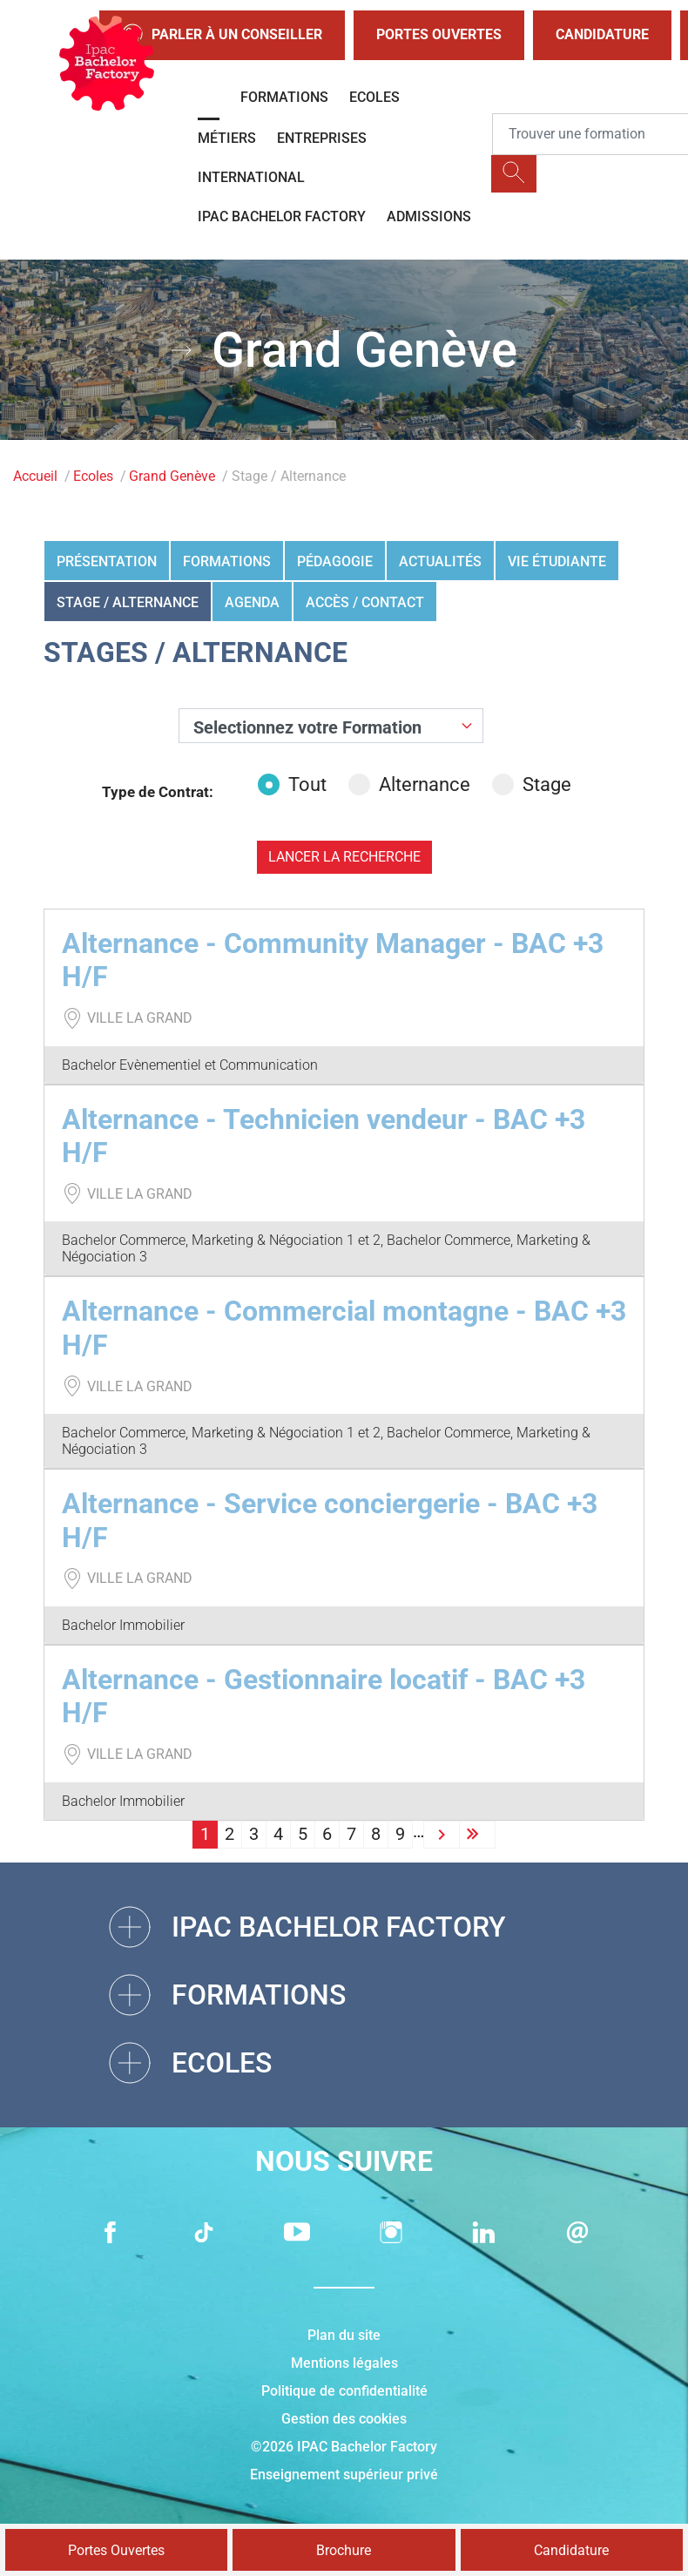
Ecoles (374, 97)
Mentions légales (344, 2363)
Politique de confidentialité (344, 2391)
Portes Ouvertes (439, 34)
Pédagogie (335, 561)
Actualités (440, 561)
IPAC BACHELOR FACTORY (282, 216)
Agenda (252, 602)
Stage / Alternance (128, 602)
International (251, 177)
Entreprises (322, 138)
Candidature (602, 34)
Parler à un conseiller (222, 35)
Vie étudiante (557, 561)
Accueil (35, 476)
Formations (284, 97)
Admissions (429, 216)
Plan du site (344, 2335)
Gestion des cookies (344, 2418)
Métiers (227, 138)
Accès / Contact (365, 602)
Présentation (107, 561)
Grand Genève (172, 476)
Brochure (343, 2550)
